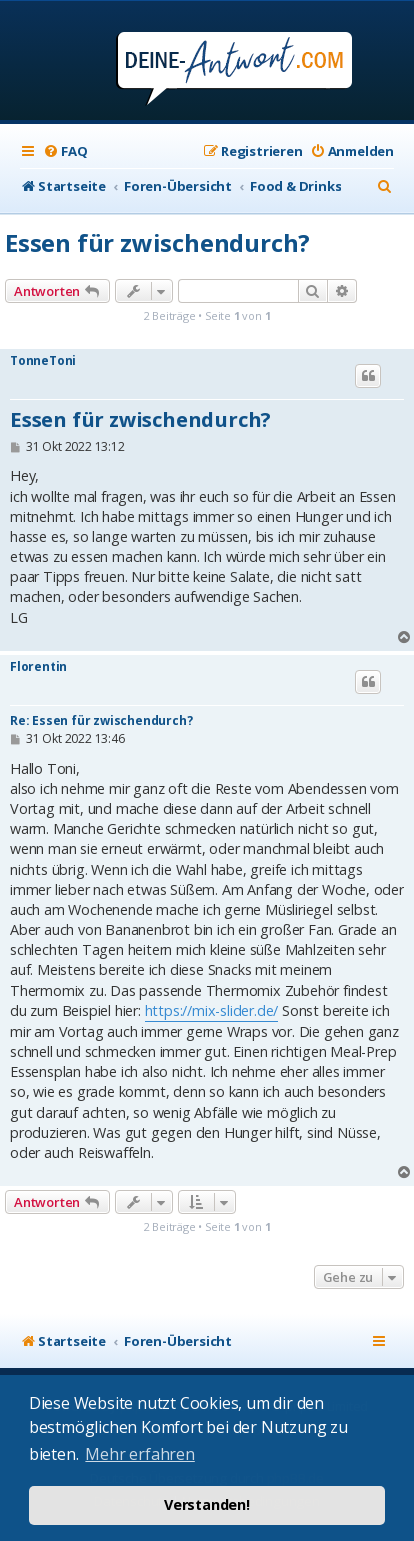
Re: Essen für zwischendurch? (101, 720)
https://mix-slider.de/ (212, 1010)
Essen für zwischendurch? (157, 242)
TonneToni (43, 361)
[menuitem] (65, 151)
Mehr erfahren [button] (139, 1454)
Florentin (38, 667)
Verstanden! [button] (207, 1504)
